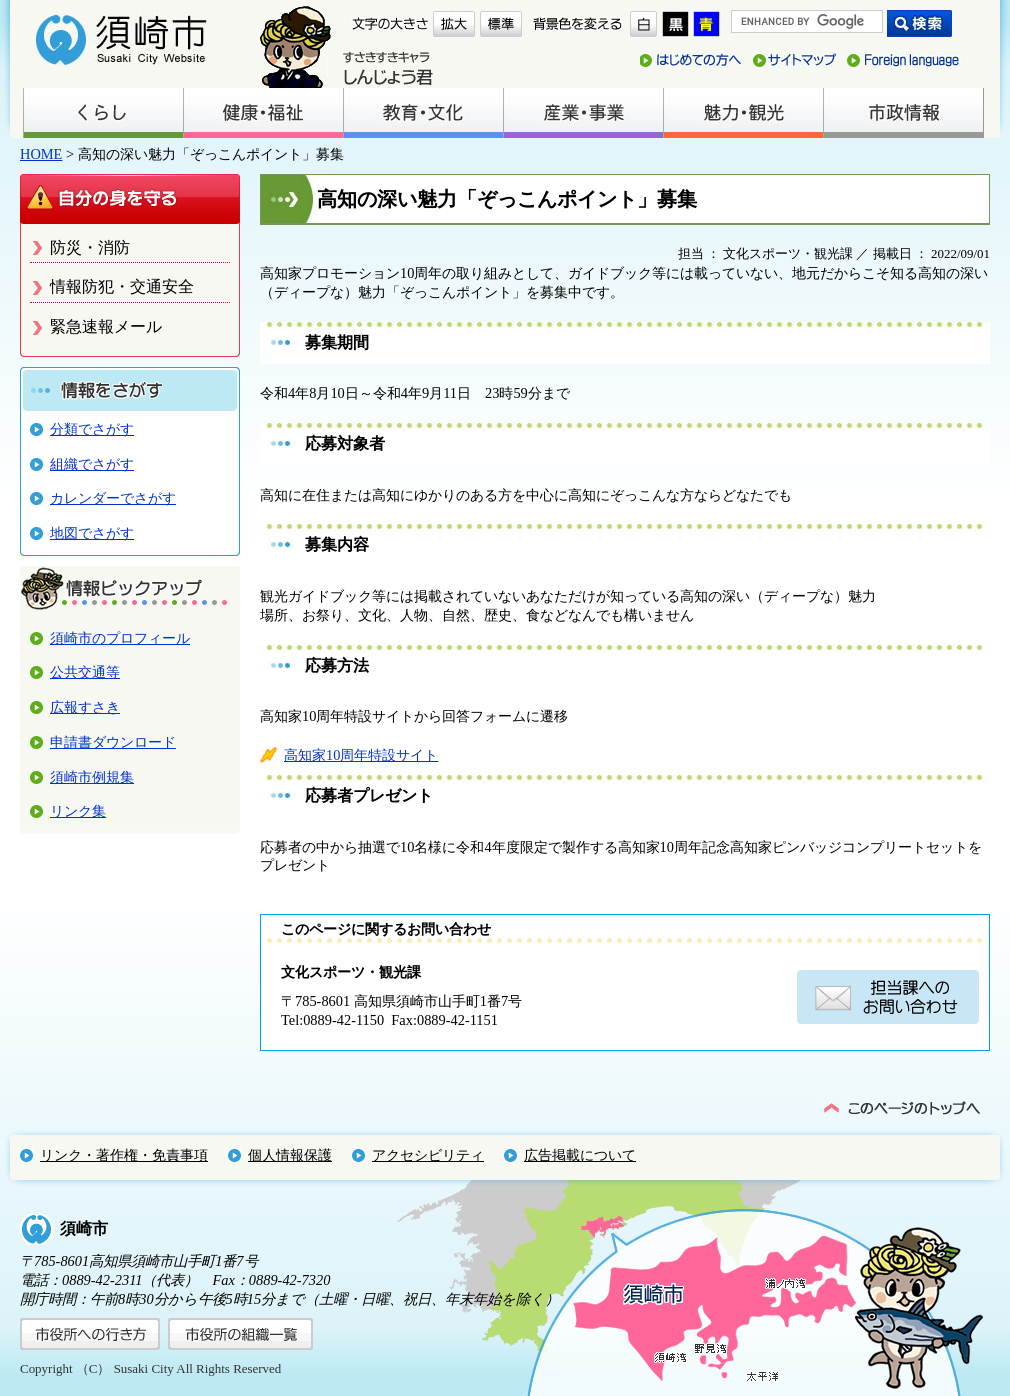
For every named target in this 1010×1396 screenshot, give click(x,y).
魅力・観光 (743, 113)
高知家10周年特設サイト (361, 755)
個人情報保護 (290, 1155)
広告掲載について (580, 1155)
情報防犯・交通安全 (122, 286)
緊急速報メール (106, 326)
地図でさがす (92, 533)
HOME (41, 154)
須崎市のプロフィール (120, 638)
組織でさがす (92, 464)
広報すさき (85, 707)
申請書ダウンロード (113, 742)
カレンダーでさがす (113, 498)
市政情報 (903, 113)
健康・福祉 (263, 113)
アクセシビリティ (428, 1155)
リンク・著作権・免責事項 (124, 1155)
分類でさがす (92, 429)
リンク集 (78, 811)
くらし (103, 113)
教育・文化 (423, 113)
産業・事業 (583, 113)
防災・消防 (90, 247)
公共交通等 (85, 672)
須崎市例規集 (92, 777)
